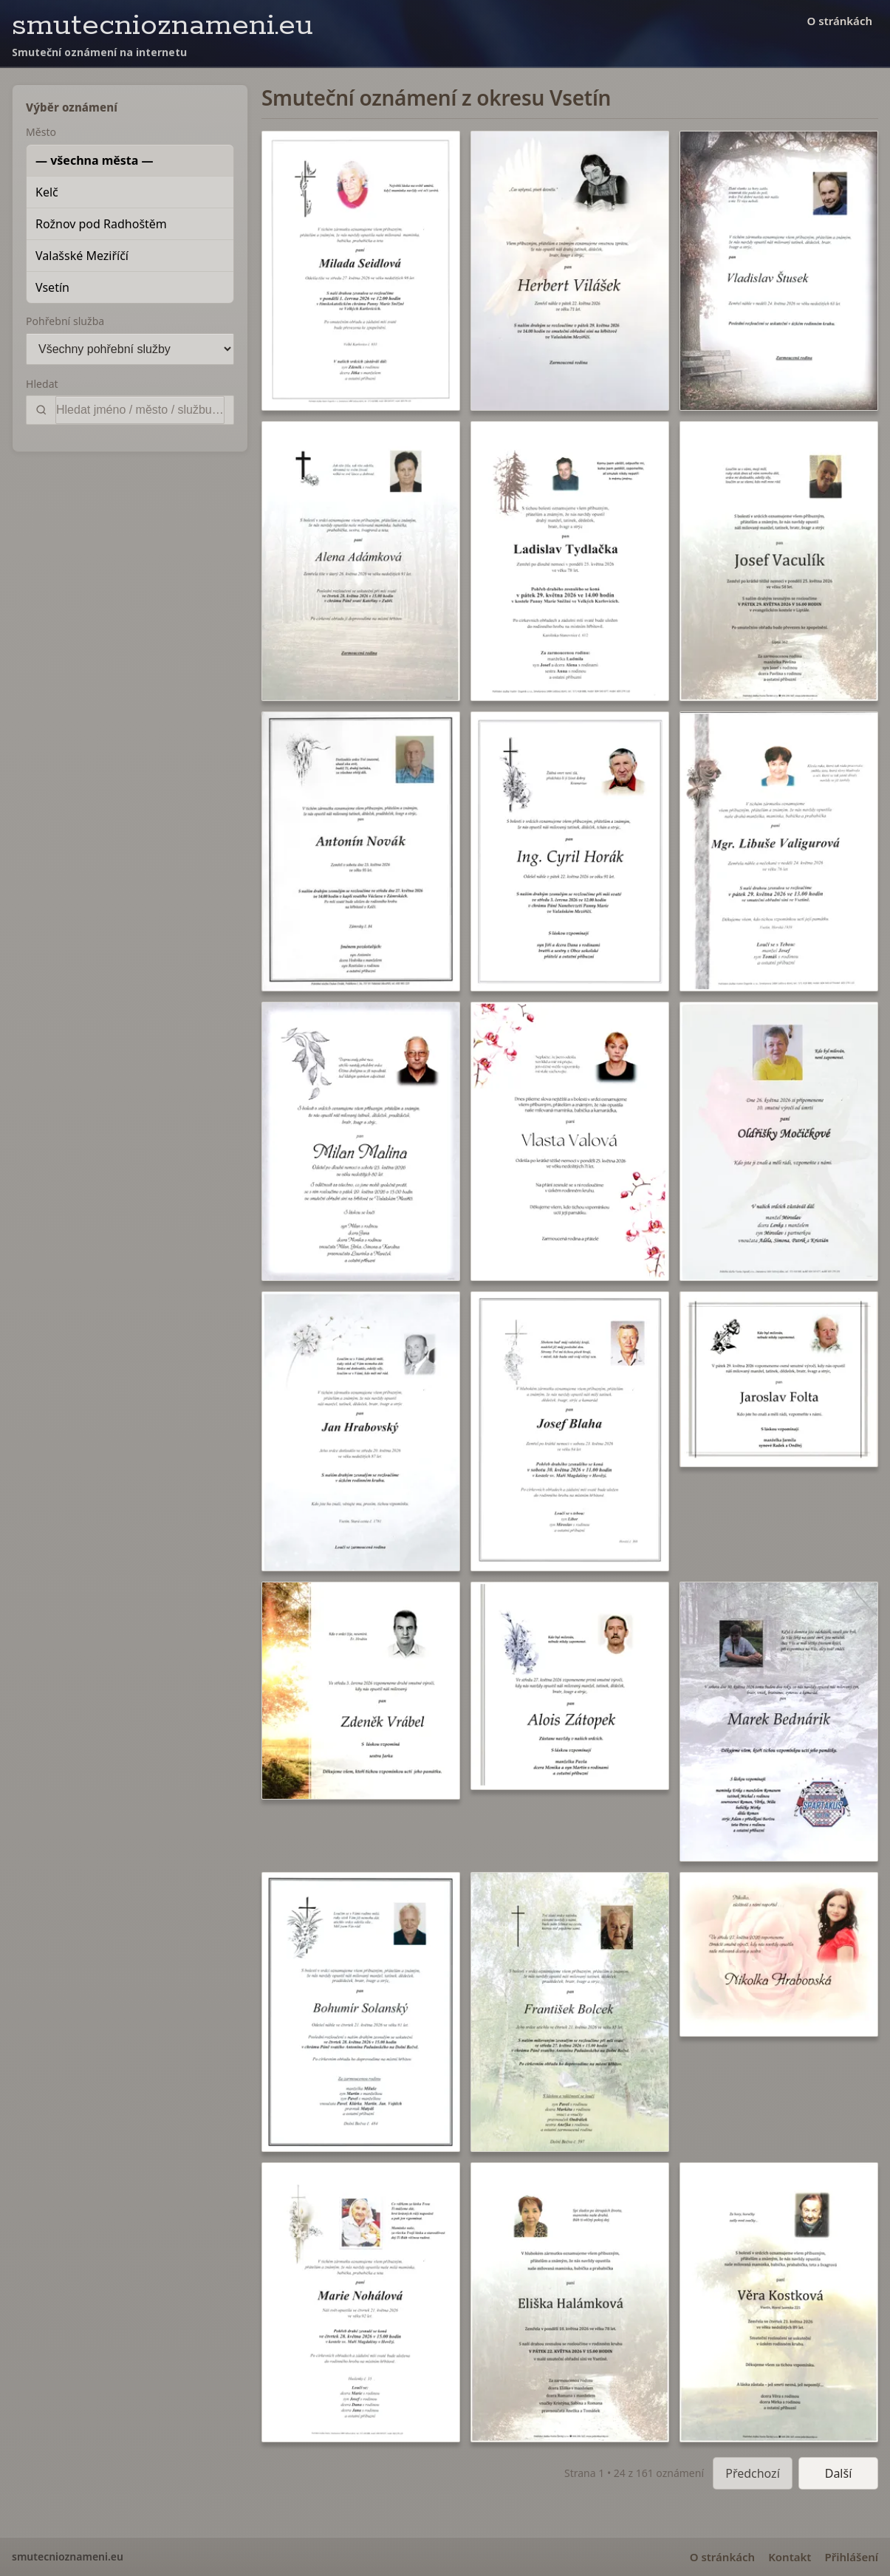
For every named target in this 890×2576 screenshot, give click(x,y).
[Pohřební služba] (130, 349)
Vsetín (52, 287)
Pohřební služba (65, 321)
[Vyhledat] (140, 410)
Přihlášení (851, 2556)
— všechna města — (94, 160)
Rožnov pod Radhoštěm (101, 224)
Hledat (42, 384)
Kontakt (789, 2556)
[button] (360, 271)
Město (41, 132)
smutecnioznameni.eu (162, 25)
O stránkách (839, 20)
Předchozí (752, 2473)
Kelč (46, 192)
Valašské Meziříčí (82, 255)
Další (838, 2473)
